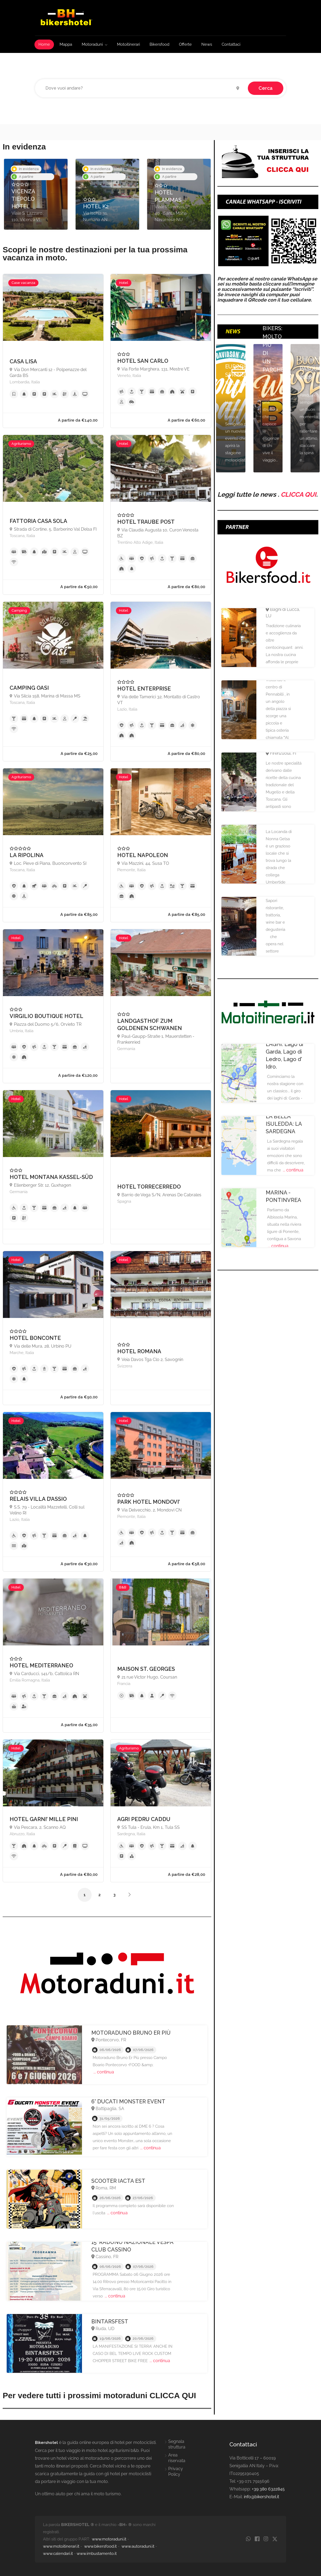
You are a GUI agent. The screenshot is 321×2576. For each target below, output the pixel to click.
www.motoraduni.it (109, 2539)
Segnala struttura (176, 2444)
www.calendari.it (58, 2553)
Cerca (266, 88)
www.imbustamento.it (97, 2553)
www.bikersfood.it (100, 2546)
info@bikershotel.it (261, 2496)
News (206, 44)
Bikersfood (159, 44)
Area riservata (176, 2457)
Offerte (185, 44)
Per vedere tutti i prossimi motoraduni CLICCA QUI (99, 2395)
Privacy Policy (175, 2471)
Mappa (66, 44)
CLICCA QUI (298, 494)
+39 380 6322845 (268, 2489)
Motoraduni (92, 44)
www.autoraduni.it (138, 2546)
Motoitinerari (128, 44)
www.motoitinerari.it (61, 2546)
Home (44, 44)
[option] (36, 194)
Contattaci (231, 44)
